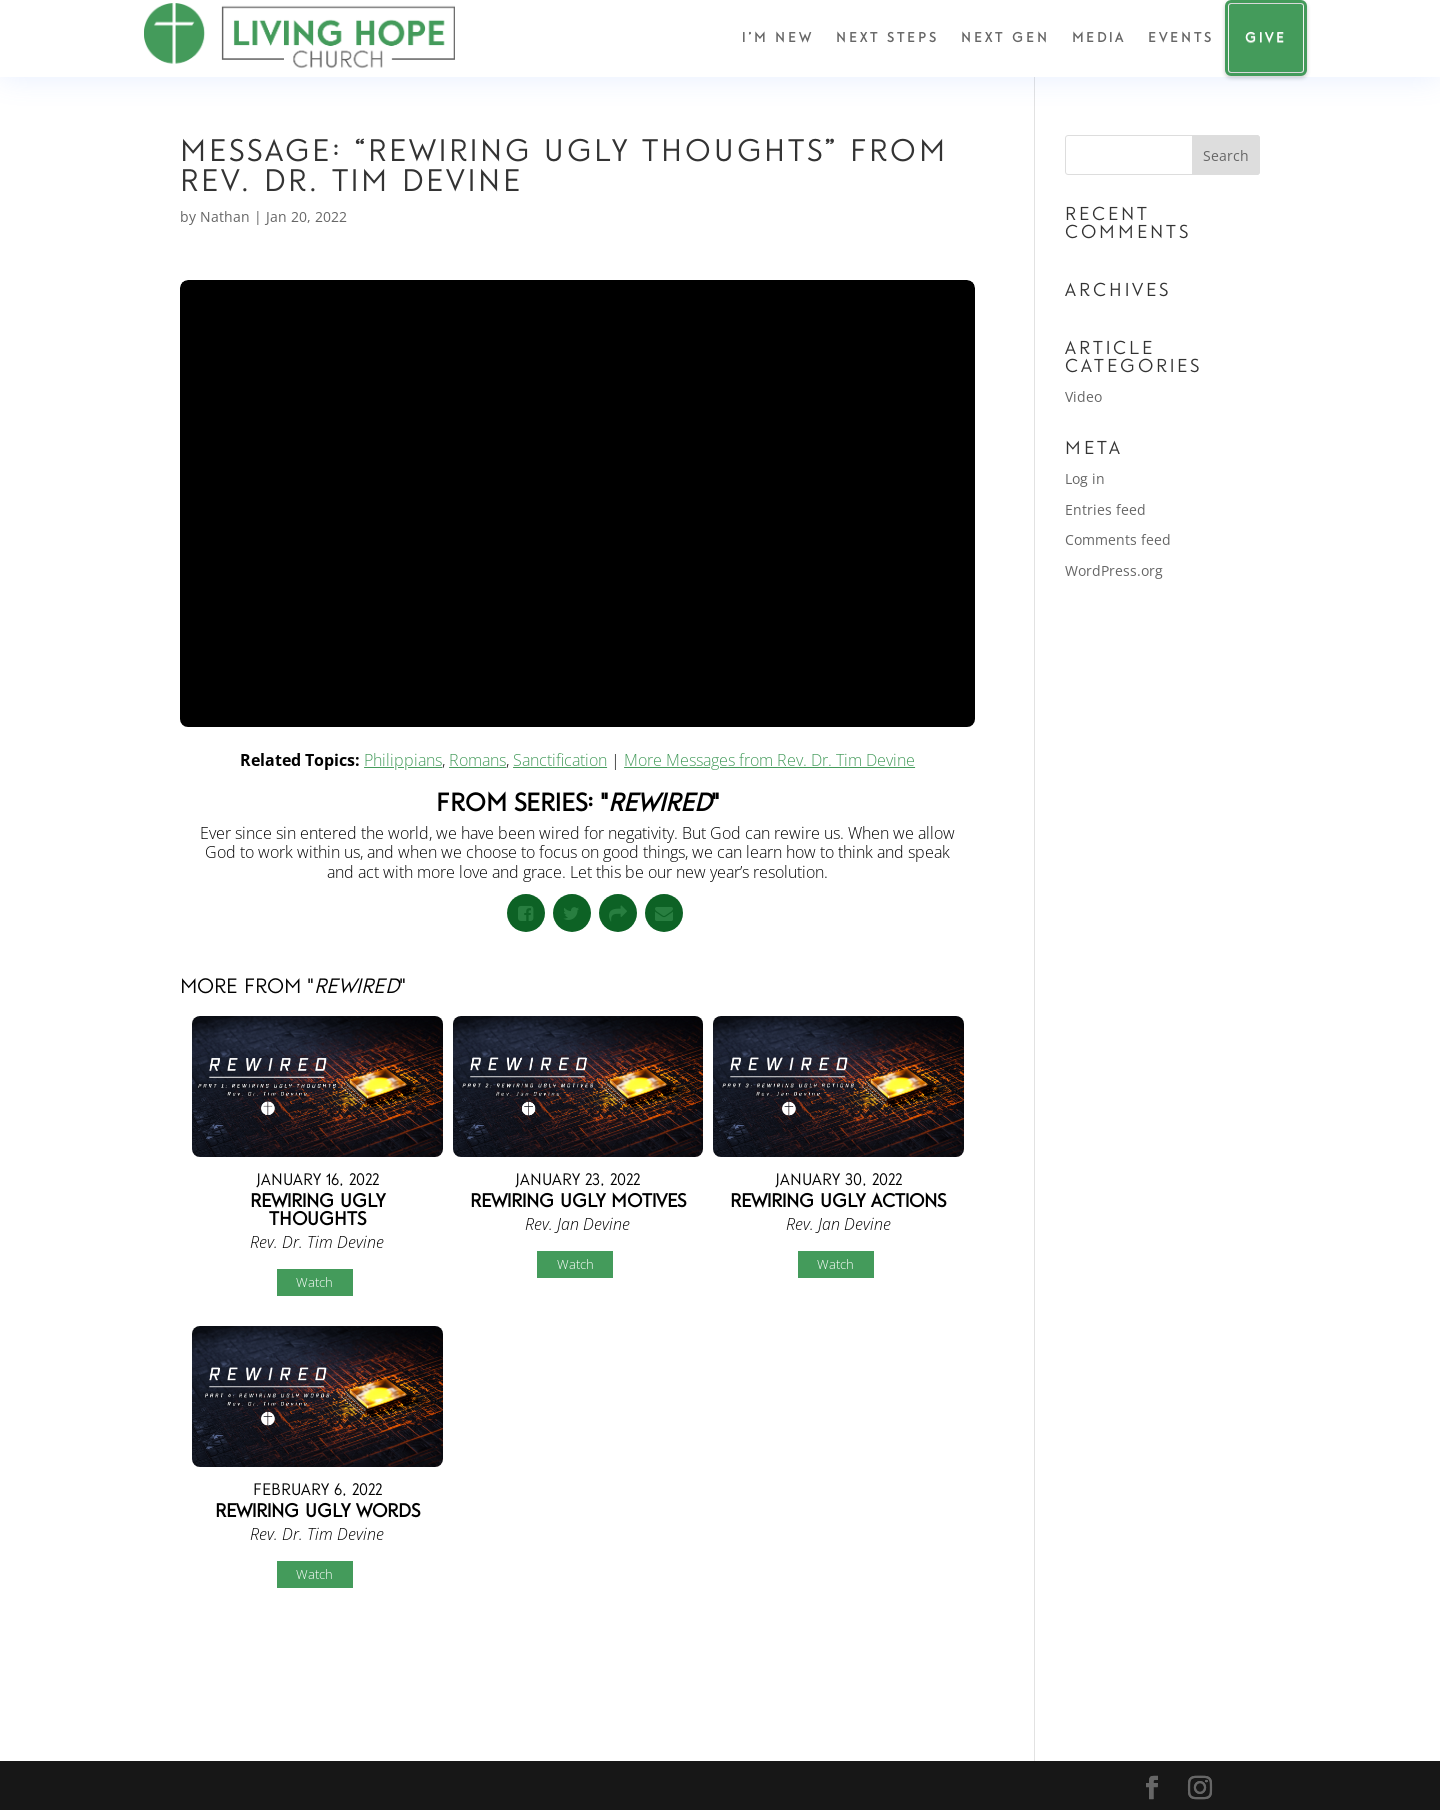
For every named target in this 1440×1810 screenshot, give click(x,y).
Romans (477, 760)
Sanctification (560, 760)
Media (1099, 37)
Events (1181, 37)
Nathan (225, 216)
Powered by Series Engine (901, 1658)
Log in (1085, 478)
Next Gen (1005, 37)
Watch (314, 1282)
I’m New (778, 37)
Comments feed (1118, 539)
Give (1266, 37)
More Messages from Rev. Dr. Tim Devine (769, 760)
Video (1083, 396)
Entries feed (1105, 509)
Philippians (403, 760)
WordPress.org (1114, 570)
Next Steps (887, 37)
